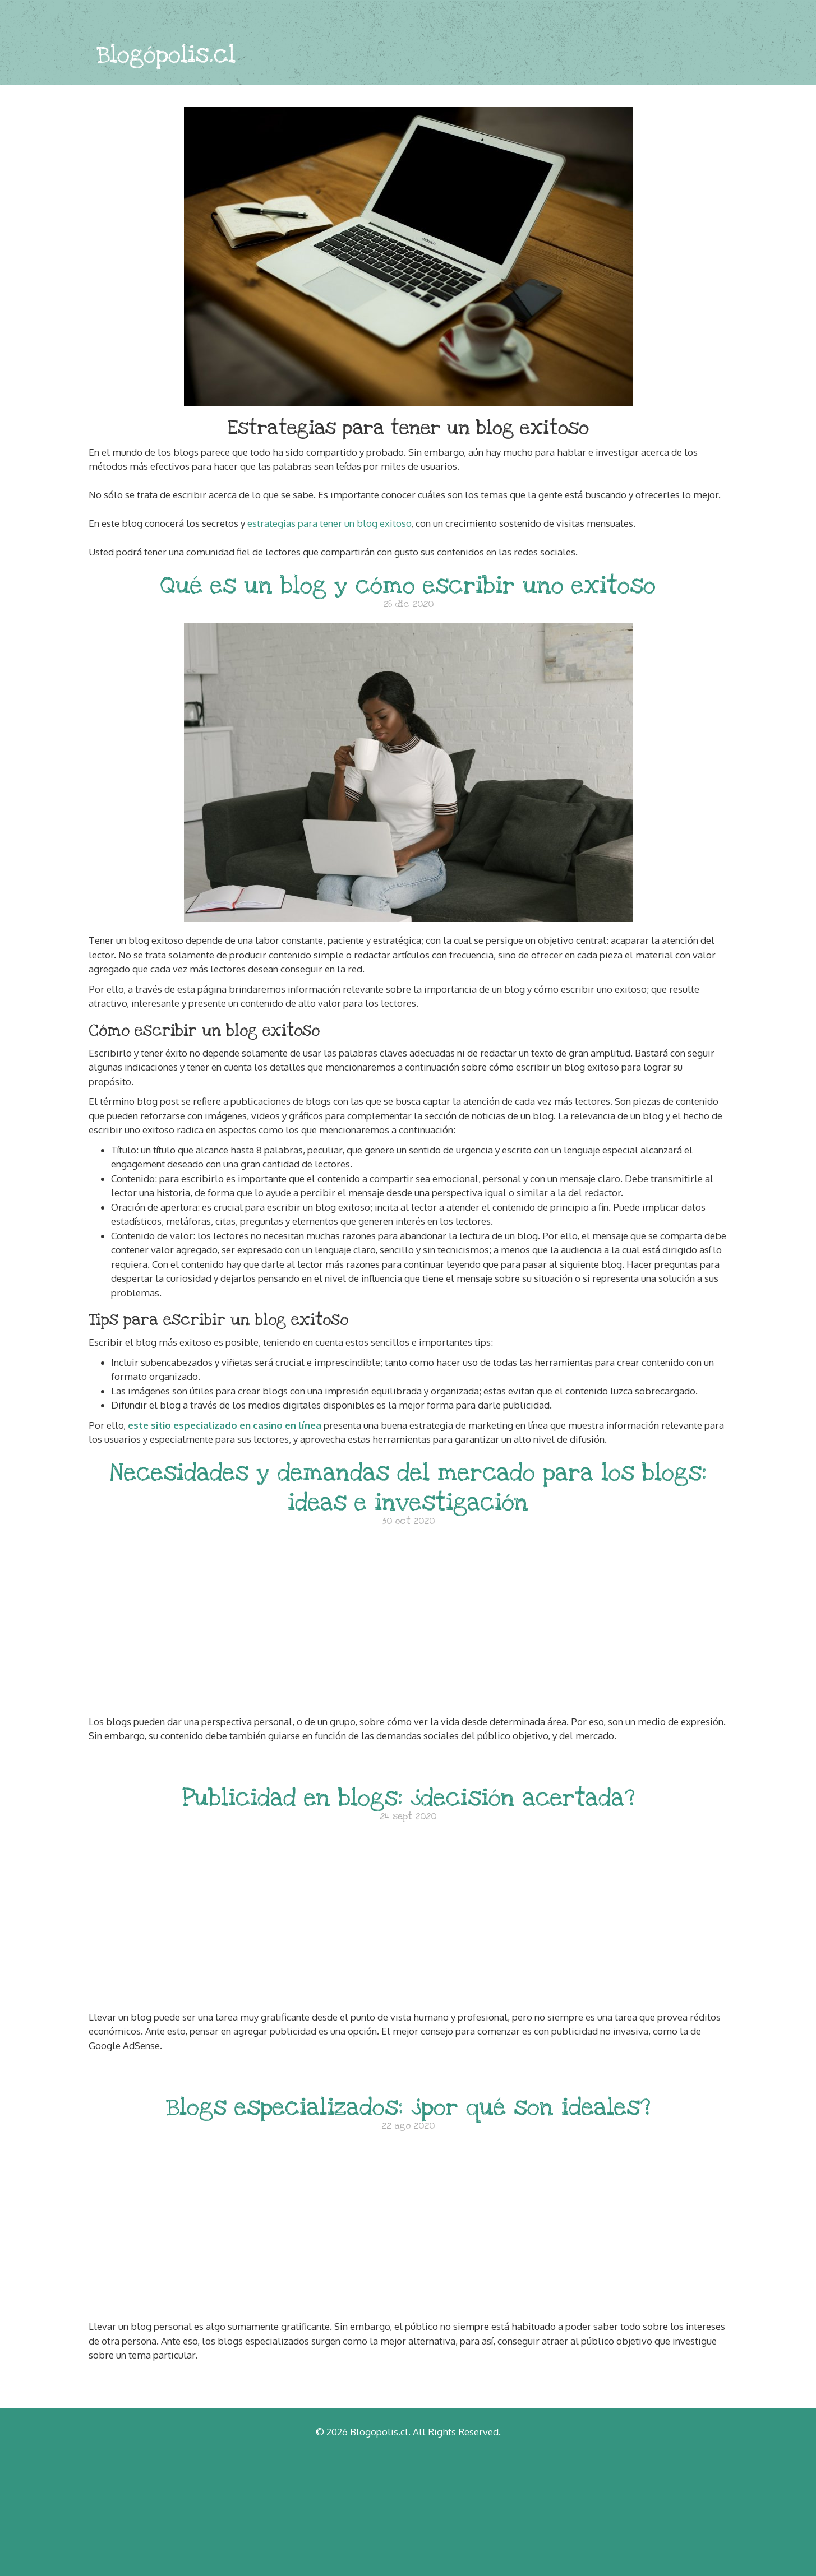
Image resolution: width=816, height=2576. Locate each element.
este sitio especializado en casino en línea (224, 1425)
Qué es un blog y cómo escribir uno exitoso (408, 585)
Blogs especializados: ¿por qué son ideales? (408, 2107)
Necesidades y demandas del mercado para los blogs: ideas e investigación (408, 1487)
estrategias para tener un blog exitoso (329, 523)
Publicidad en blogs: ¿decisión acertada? (408, 1797)
